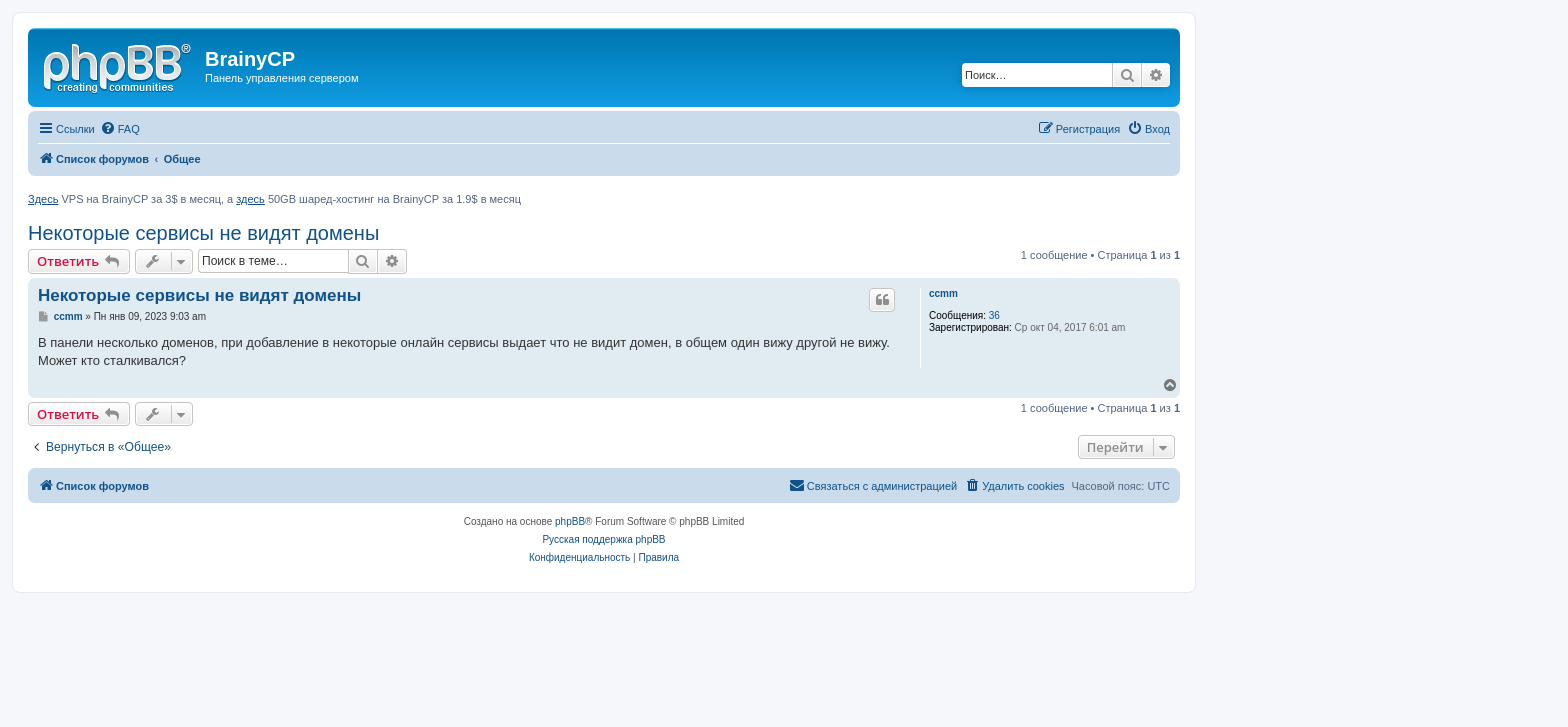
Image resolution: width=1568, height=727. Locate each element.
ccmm (943, 293)
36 (994, 315)
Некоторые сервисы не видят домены (203, 233)
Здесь (43, 199)
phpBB (570, 521)
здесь (250, 199)
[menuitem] (120, 129)
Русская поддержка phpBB (603, 539)
